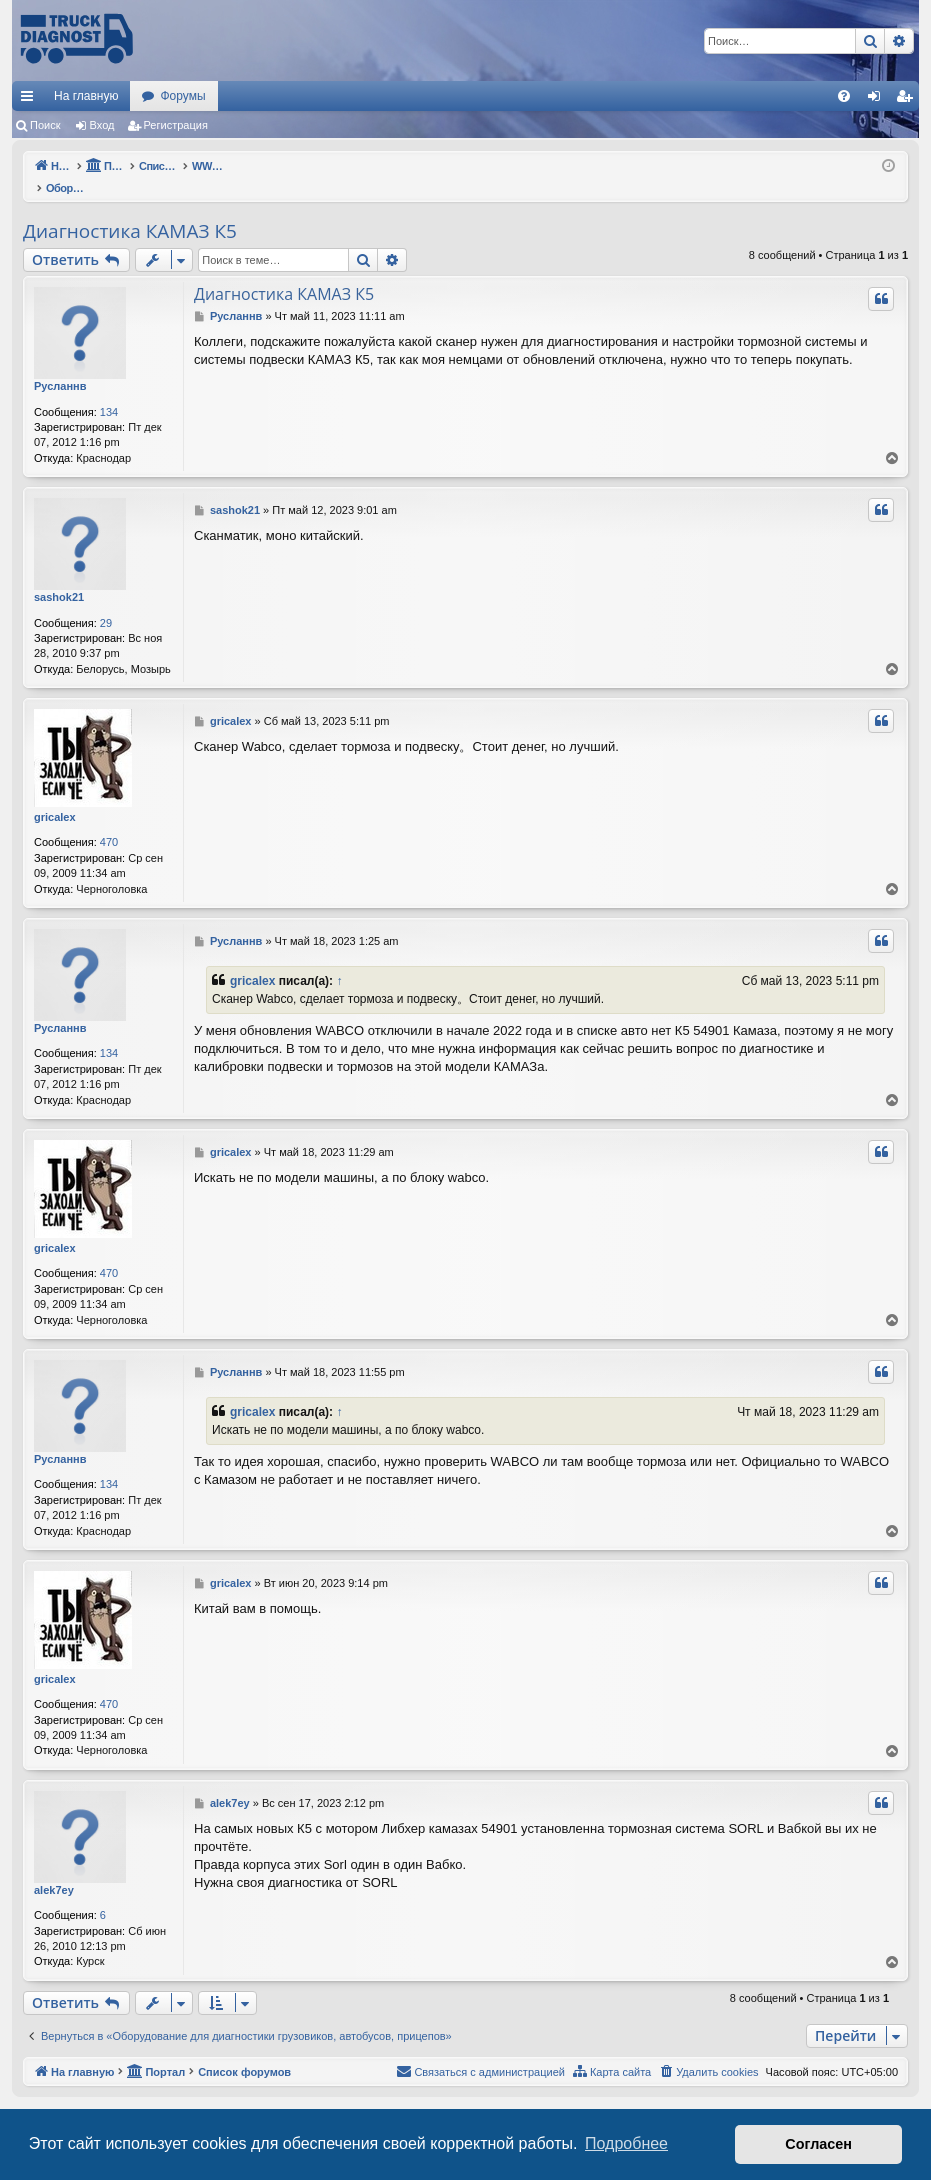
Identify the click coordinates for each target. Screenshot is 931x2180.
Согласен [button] (818, 2144)
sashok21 (59, 576)
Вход (102, 125)
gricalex (55, 796)
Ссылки (31, 100)
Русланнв (60, 365)
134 (109, 391)
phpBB (432, 2094)
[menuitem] (844, 96)
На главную (86, 96)
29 (106, 602)
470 (109, 821)
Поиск (45, 125)
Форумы (182, 96)
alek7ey (54, 1869)
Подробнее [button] (626, 2143)
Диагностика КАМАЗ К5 (130, 210)
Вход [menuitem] (878, 100)
